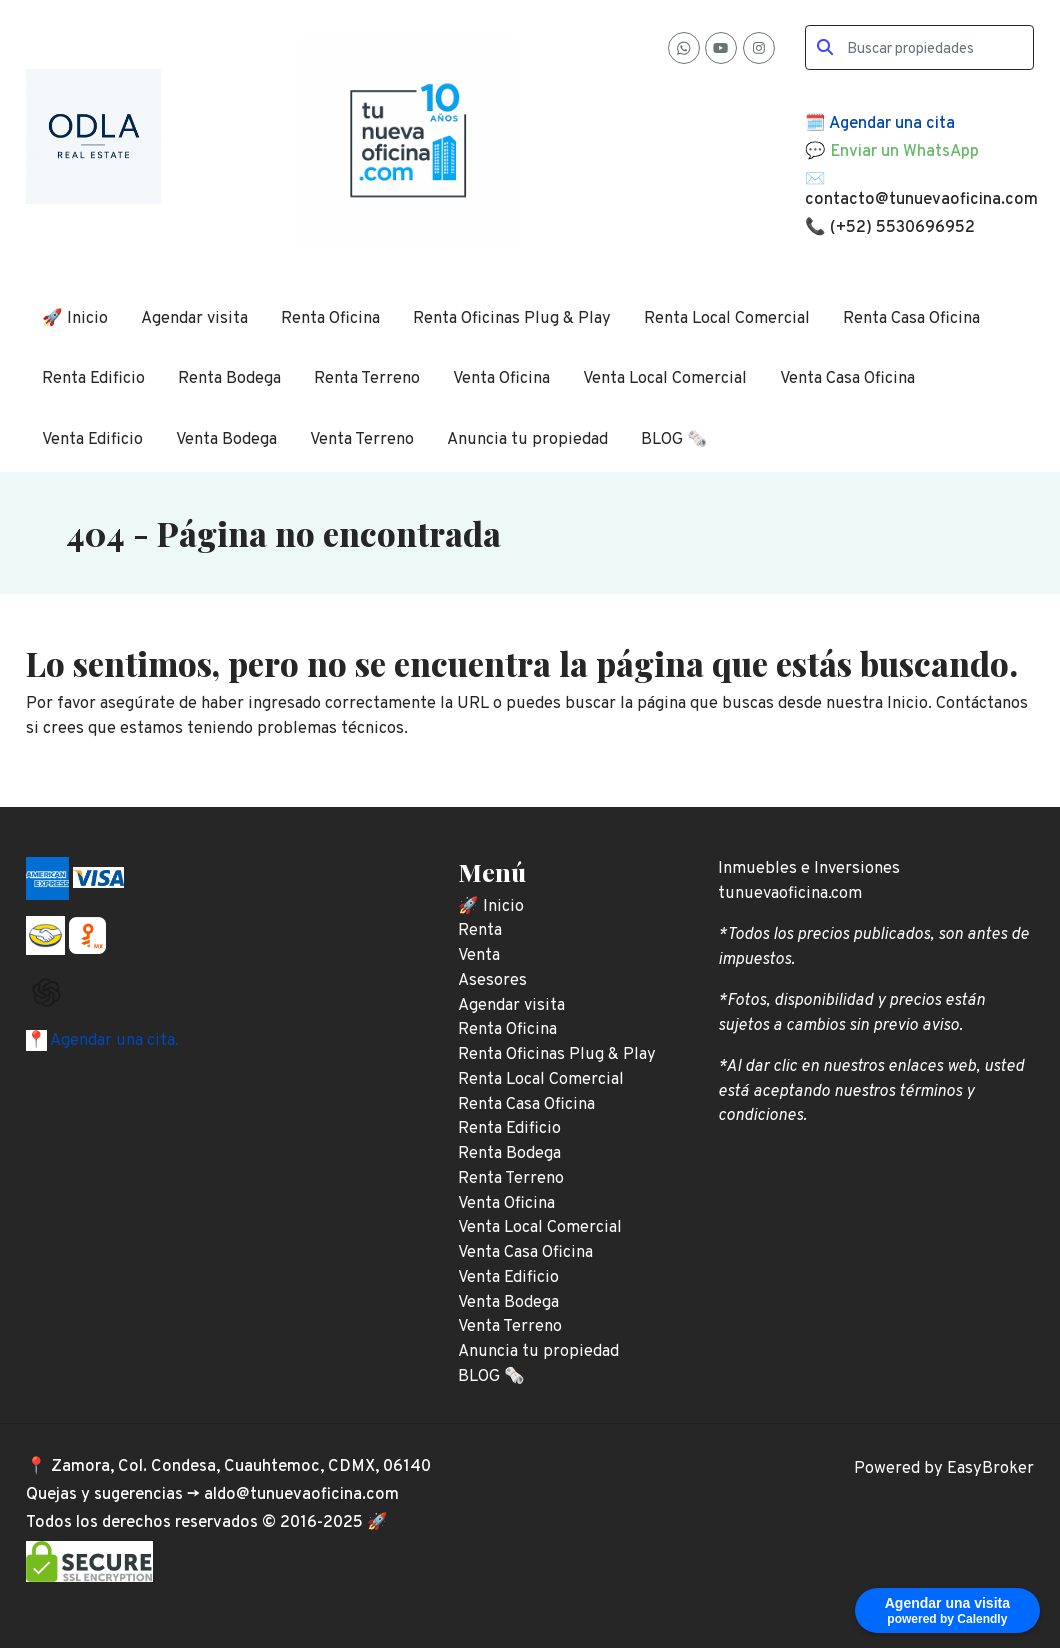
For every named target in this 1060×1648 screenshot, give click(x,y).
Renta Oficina (330, 318)
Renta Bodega (229, 378)
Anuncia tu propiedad (527, 439)
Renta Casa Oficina (911, 318)
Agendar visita (194, 318)
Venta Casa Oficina (847, 378)
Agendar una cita (892, 123)
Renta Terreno (367, 378)
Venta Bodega (226, 439)
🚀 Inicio (75, 318)
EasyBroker (990, 1468)
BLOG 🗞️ (674, 439)
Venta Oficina (501, 378)
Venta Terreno (362, 439)
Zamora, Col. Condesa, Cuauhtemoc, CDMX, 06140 (241, 1466)
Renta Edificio (93, 378)
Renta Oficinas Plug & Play (512, 318)
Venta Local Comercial (665, 378)
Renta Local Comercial (727, 318)
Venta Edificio (92, 439)
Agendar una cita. (113, 1040)
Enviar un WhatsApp (904, 151)
